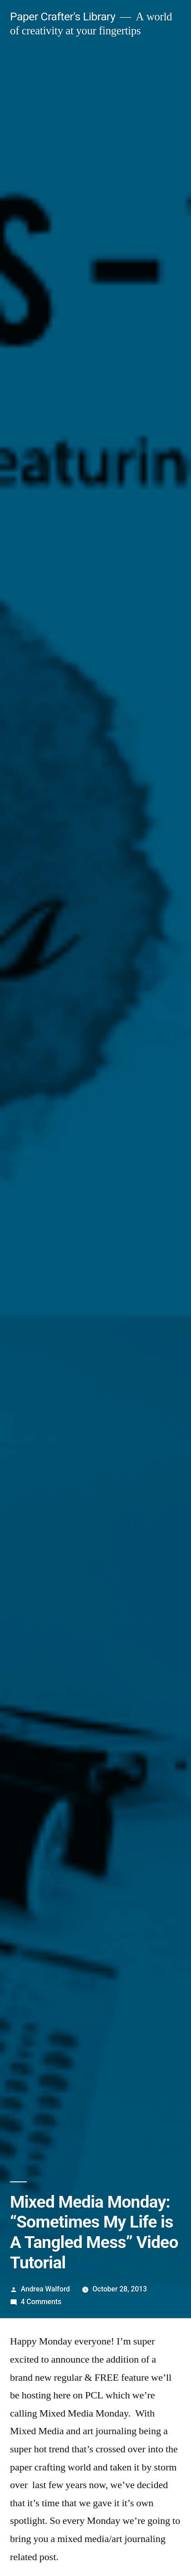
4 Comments (41, 2301)
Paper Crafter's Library (62, 16)
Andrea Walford (45, 2289)
